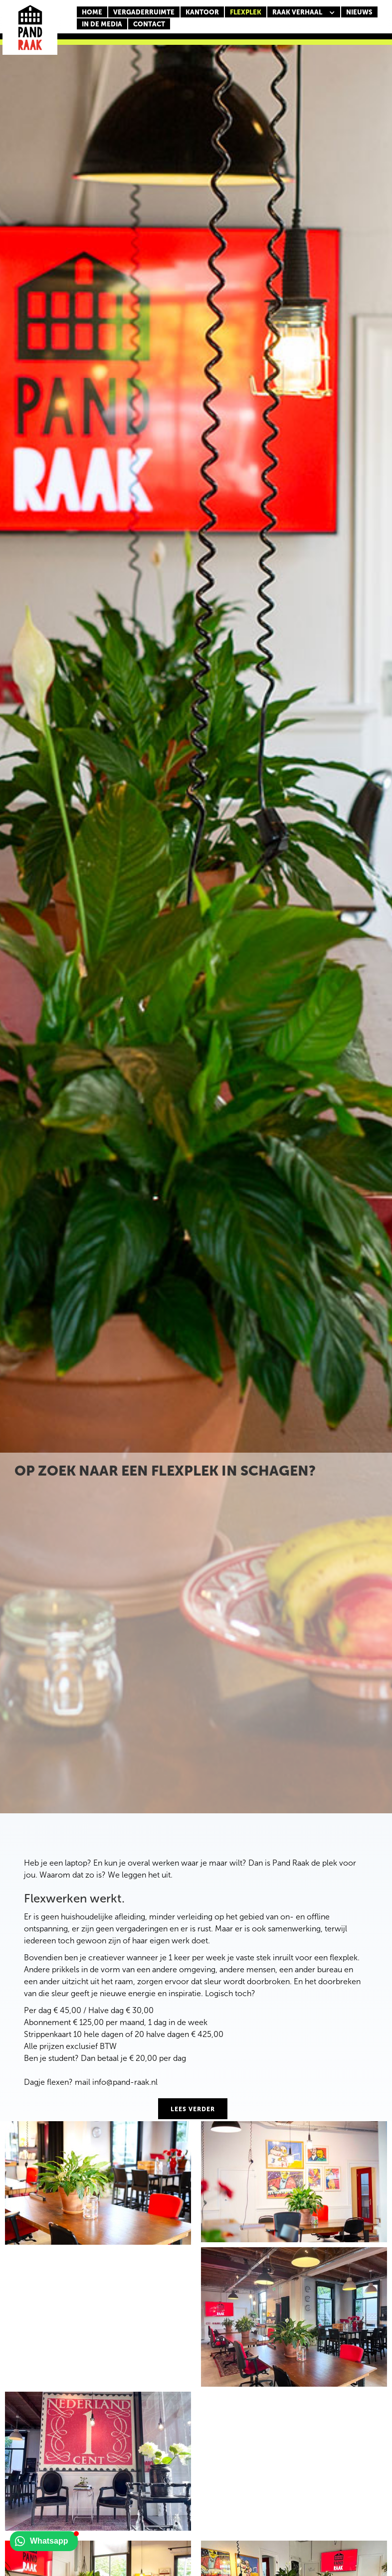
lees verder (193, 2109)
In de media (102, 24)
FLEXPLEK (245, 12)
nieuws (359, 12)
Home (92, 12)
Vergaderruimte (144, 12)
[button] (303, 12)
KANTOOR (202, 12)
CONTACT (149, 24)
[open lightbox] (98, 2183)
